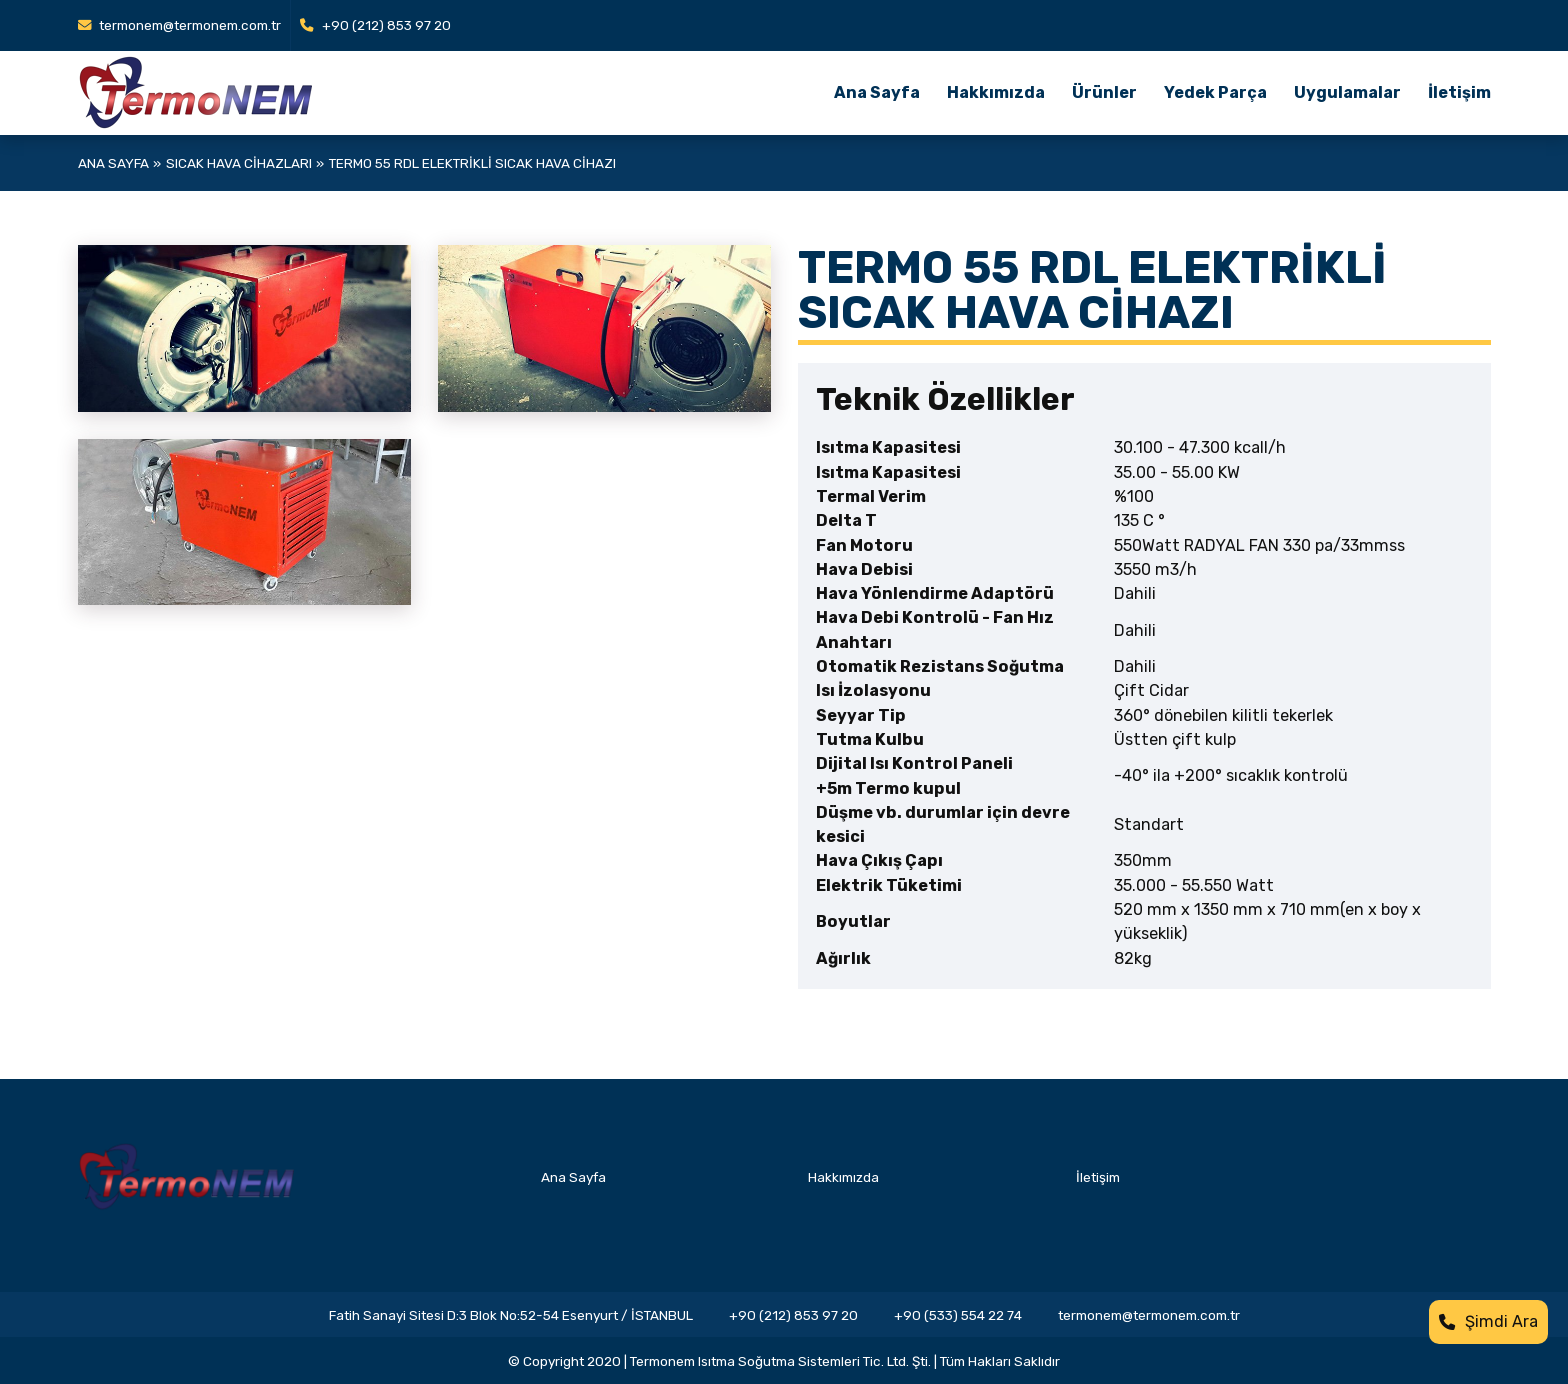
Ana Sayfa (877, 92)
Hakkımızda (996, 92)
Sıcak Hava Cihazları (239, 163)
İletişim (1459, 92)
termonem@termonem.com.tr (180, 25)
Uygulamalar (1347, 92)
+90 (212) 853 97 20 (375, 25)
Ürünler (1104, 92)
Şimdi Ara (1488, 1321)
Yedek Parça (1215, 92)
